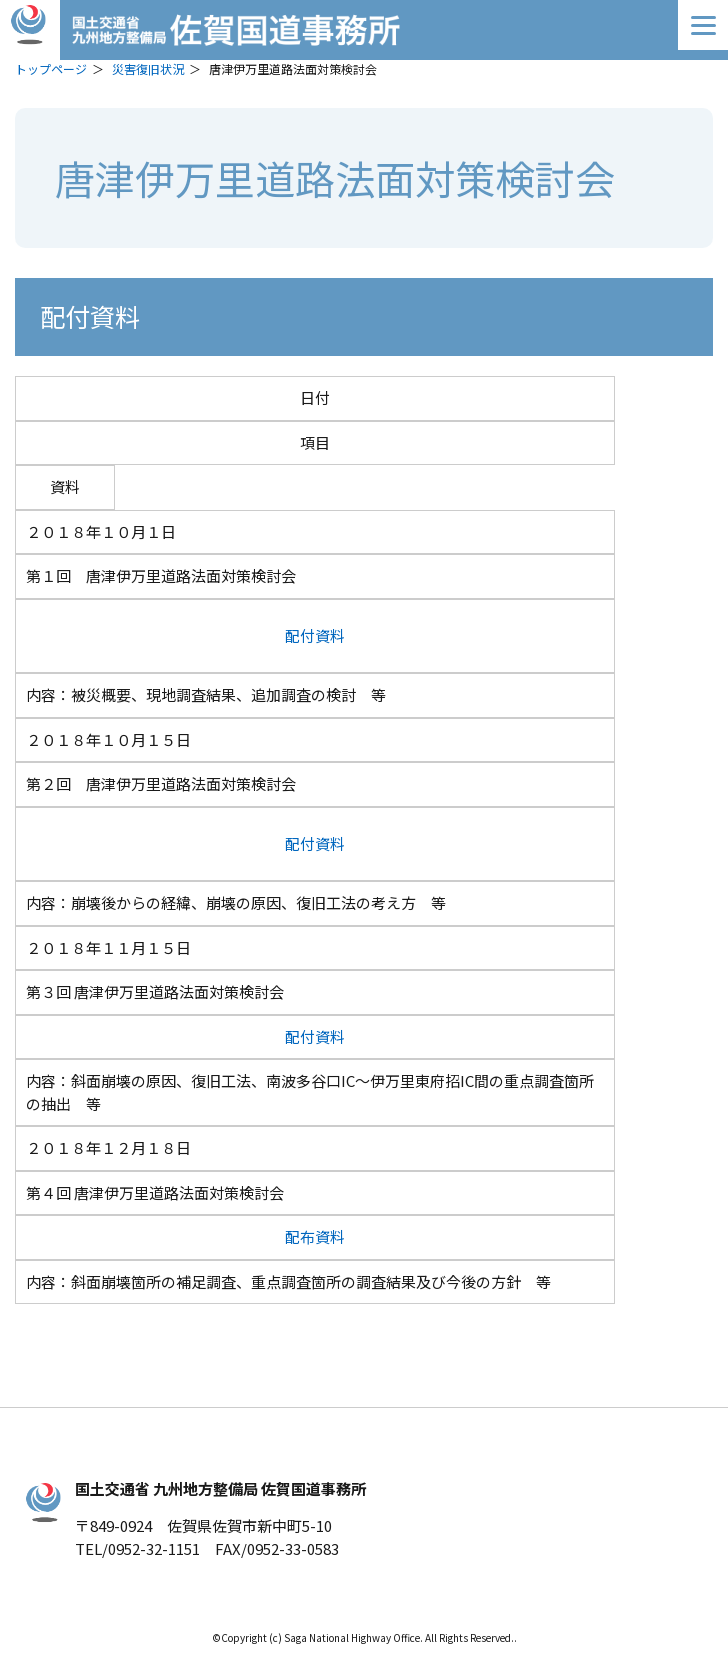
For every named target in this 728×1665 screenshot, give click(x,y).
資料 (330, 635)
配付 (300, 635)
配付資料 (315, 1036)
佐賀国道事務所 (364, 30)
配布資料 (315, 1236)
